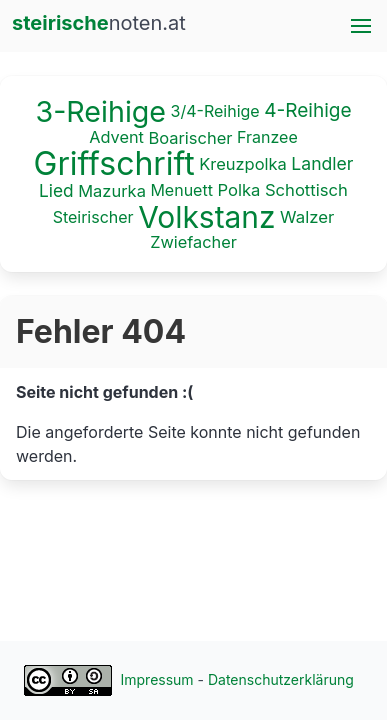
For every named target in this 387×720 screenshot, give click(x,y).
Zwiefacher (193, 242)
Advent (116, 136)
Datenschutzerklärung (281, 679)
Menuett (181, 190)
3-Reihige (100, 111)
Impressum (157, 679)
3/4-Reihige (215, 111)
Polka (238, 191)
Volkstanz (206, 217)
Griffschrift (114, 163)
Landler (322, 163)
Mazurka (112, 191)
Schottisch (306, 191)
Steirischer (93, 216)
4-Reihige (307, 110)
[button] (361, 26)
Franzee (267, 136)
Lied (56, 191)
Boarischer (190, 137)
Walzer (307, 217)
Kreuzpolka (243, 164)
